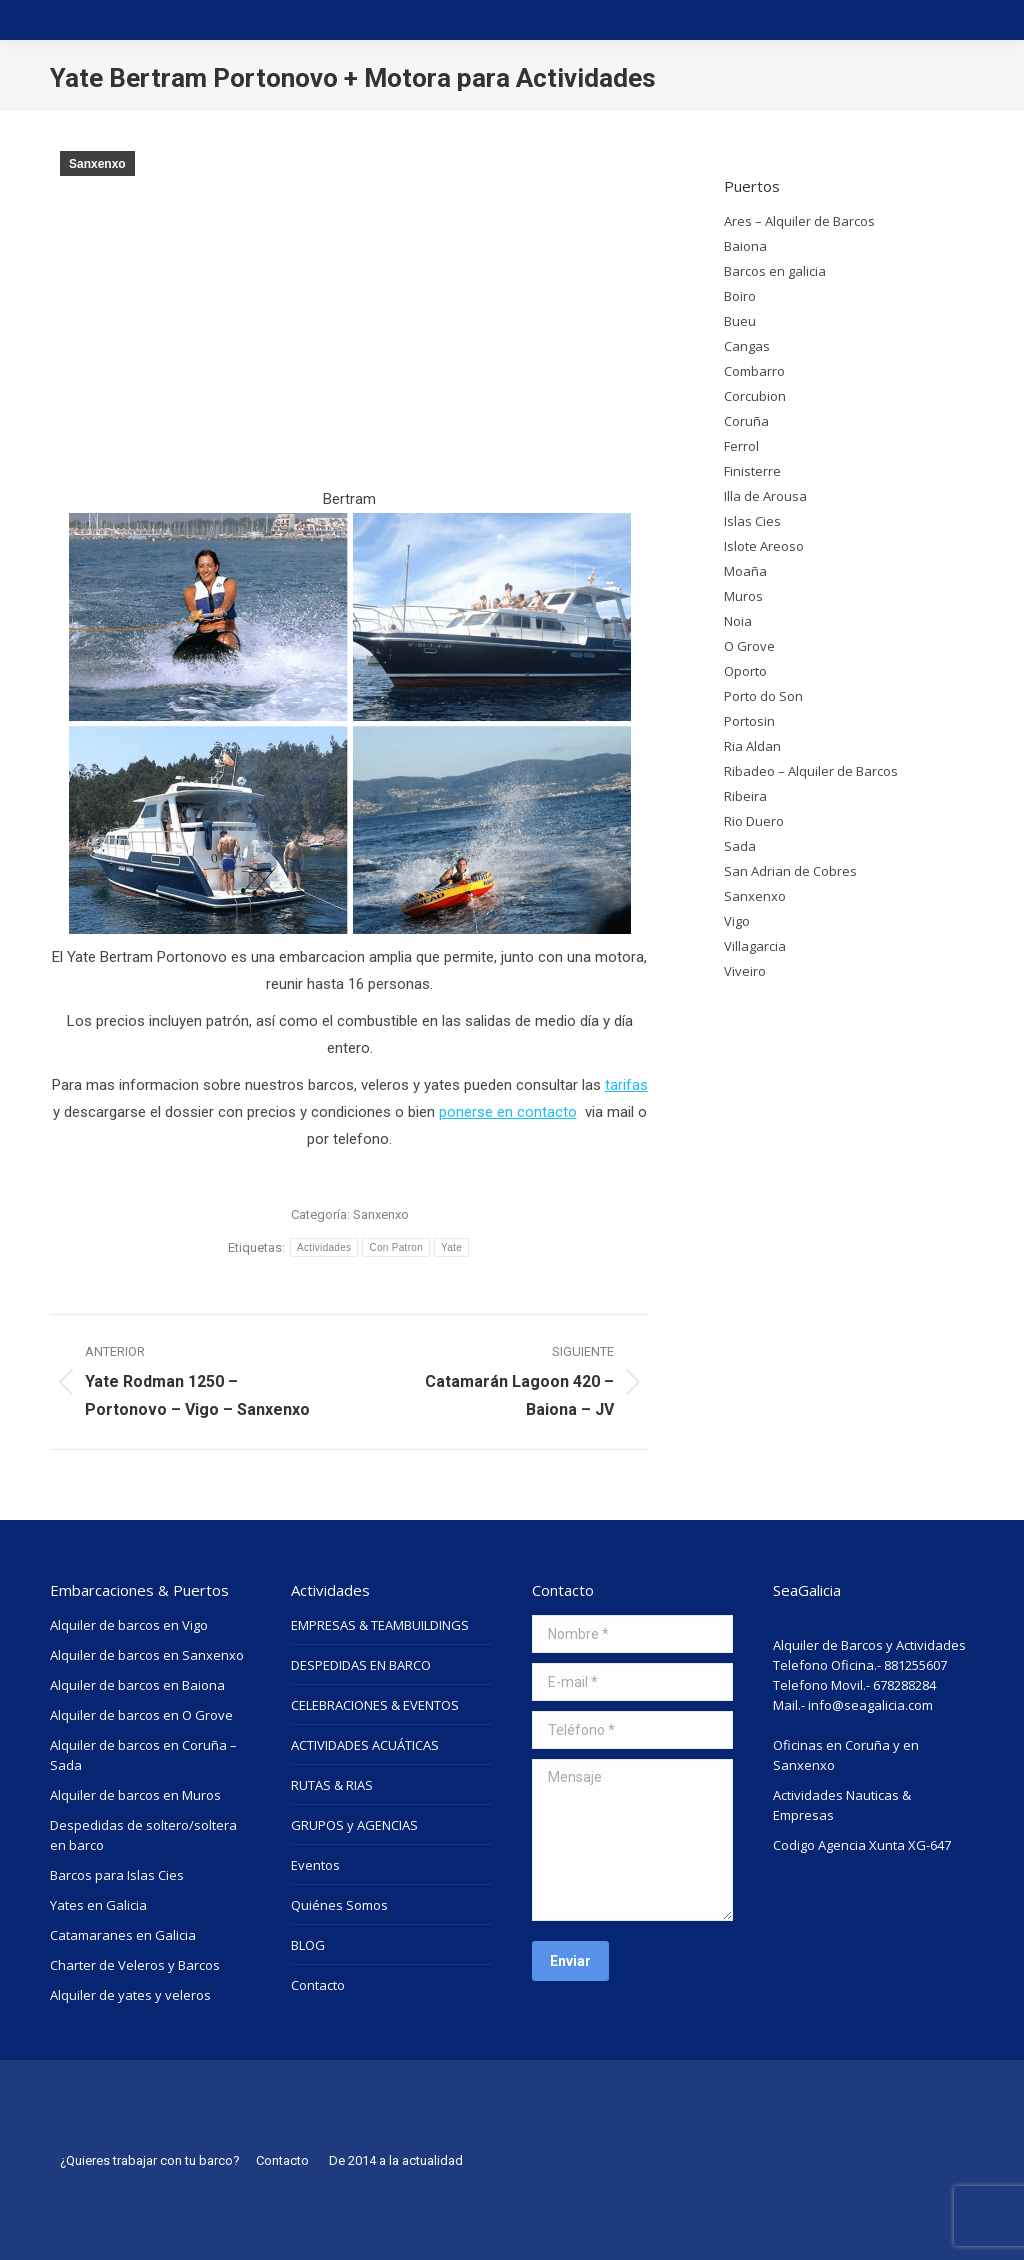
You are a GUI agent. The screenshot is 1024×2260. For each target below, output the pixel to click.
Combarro (754, 371)
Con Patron (396, 1247)
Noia (738, 621)
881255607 (915, 1665)
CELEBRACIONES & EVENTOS (375, 1705)
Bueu (740, 321)
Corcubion (755, 396)
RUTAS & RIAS (332, 1785)
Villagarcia (755, 946)
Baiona (745, 246)
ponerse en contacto (508, 1112)
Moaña (745, 571)
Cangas (747, 346)
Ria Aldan (752, 746)
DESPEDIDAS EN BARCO (361, 1665)
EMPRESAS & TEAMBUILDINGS (380, 1625)
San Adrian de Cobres (790, 871)
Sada (740, 846)
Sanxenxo (97, 164)
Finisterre (752, 471)
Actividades (324, 1247)
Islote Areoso (764, 546)
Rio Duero (754, 821)
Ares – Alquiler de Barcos (799, 221)
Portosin (749, 721)
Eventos (315, 1865)
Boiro (740, 296)
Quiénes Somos (339, 1905)
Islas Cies (752, 521)
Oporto (745, 671)
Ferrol (741, 446)
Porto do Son (763, 696)
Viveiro (745, 971)
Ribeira (745, 796)
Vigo (737, 921)
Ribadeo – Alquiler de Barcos (811, 771)
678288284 (904, 1685)
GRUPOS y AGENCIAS (354, 1825)
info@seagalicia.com (870, 1705)
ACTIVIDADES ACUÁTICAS (365, 1745)
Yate (451, 1247)
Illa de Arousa (765, 496)
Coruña (746, 421)
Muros (743, 596)
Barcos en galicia (775, 271)
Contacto (318, 1985)
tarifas (626, 1085)
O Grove (749, 646)
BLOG (308, 1945)
